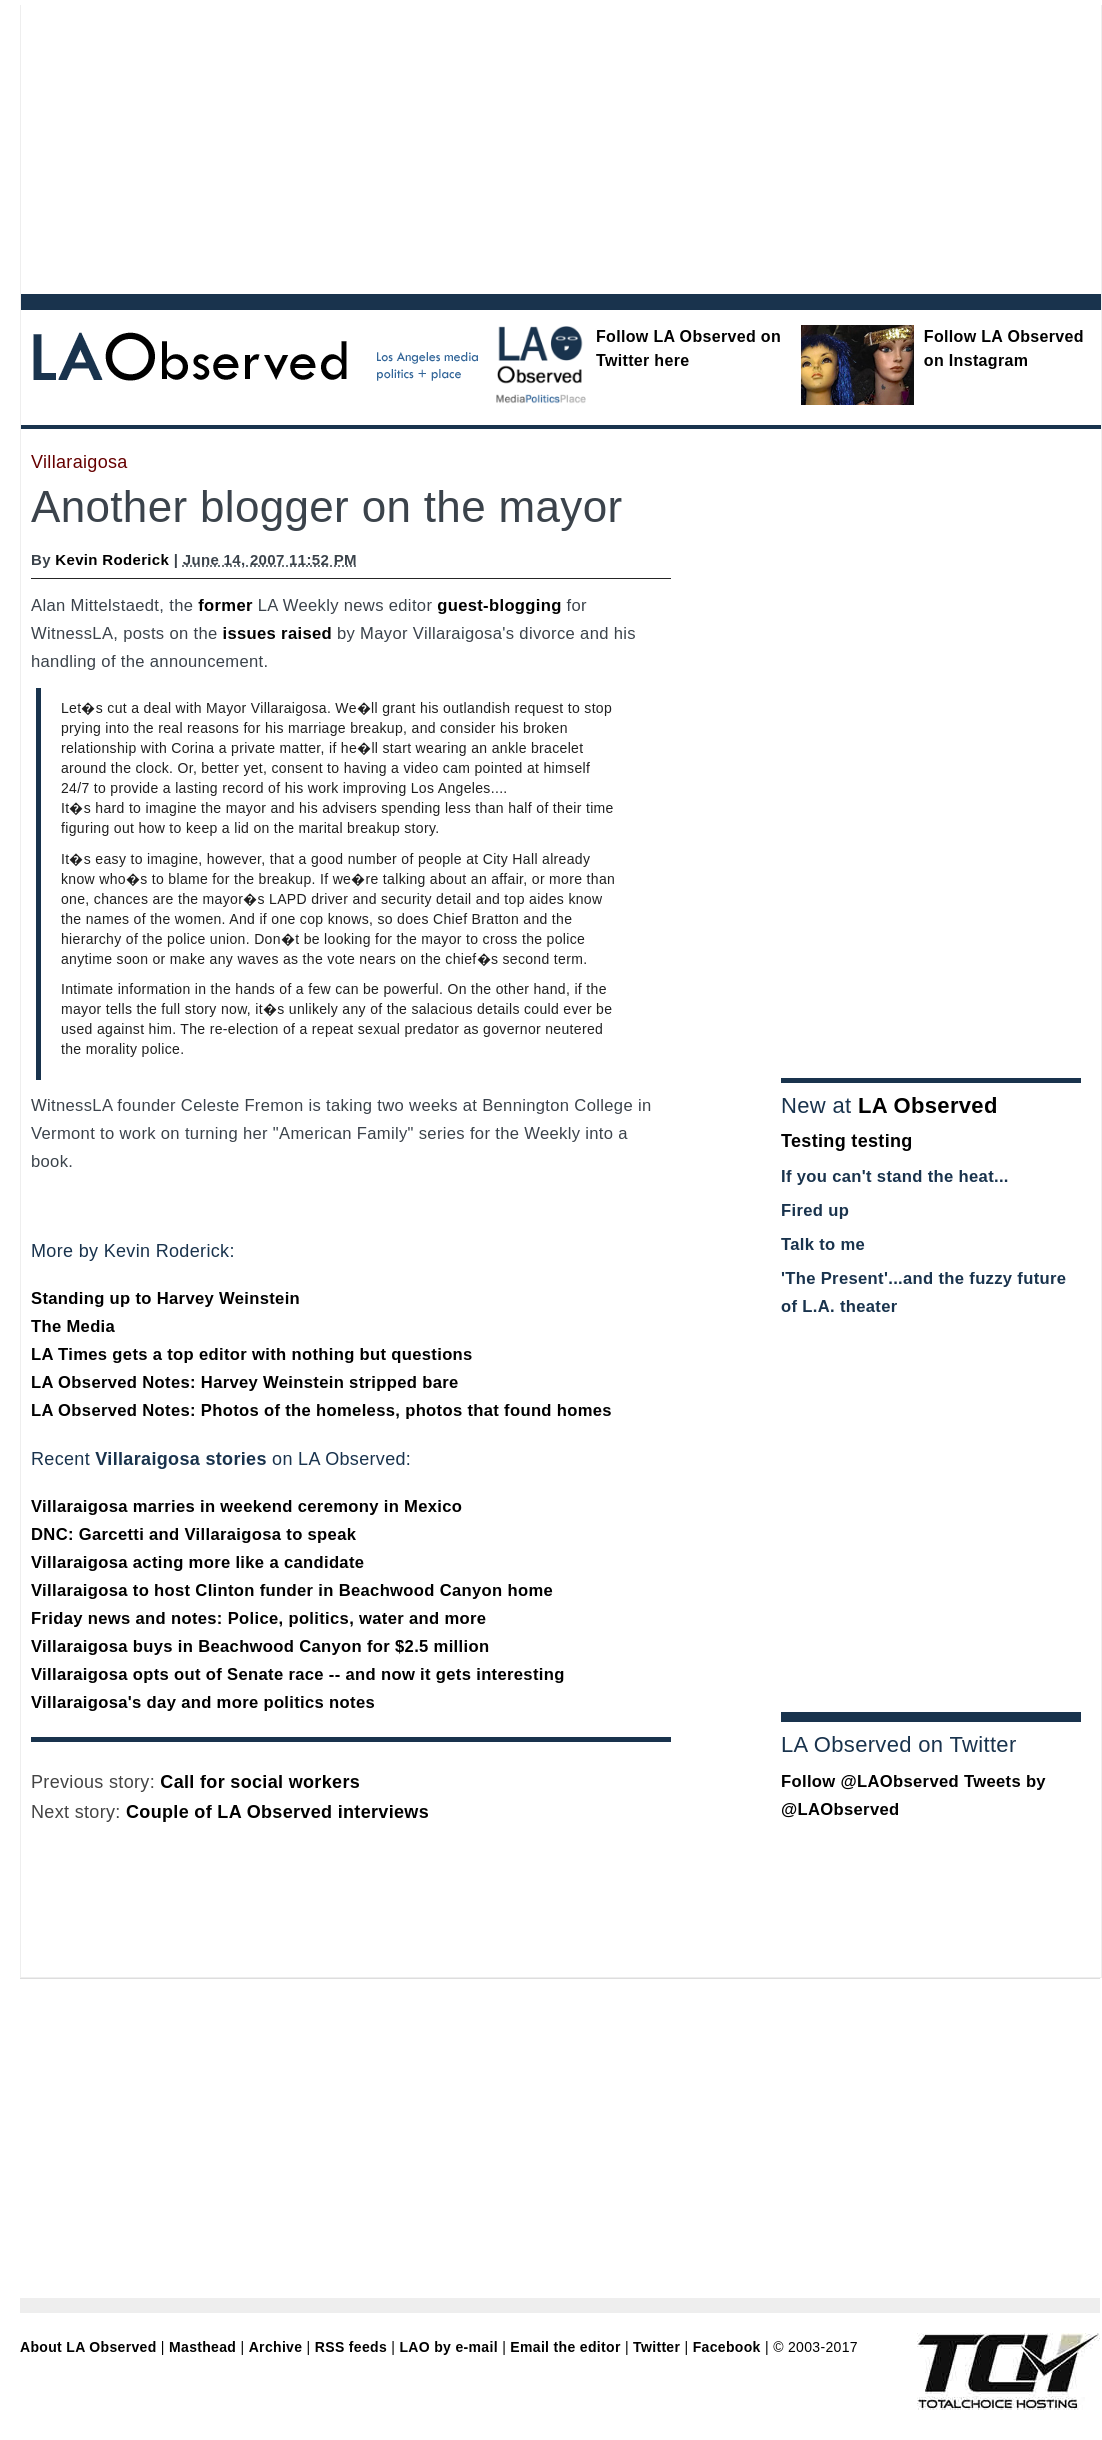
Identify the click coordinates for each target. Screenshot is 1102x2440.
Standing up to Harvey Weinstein (165, 1298)
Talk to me (823, 1244)
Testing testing (847, 1141)
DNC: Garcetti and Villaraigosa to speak (193, 1534)
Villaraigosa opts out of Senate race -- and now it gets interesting (298, 1674)
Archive (276, 2347)
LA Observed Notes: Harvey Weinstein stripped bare (245, 1382)
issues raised (277, 633)
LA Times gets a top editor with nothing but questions (252, 1354)
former (225, 605)
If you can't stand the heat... (895, 1176)
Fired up (815, 1210)
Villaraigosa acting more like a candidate (197, 1562)
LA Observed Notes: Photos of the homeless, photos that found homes (321, 1410)
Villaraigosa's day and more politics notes (203, 1702)
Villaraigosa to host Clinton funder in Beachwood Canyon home (292, 1590)
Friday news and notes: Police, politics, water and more (258, 1618)
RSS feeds (351, 2347)
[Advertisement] (315, 145)
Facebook (727, 2347)
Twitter (656, 2347)
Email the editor (565, 2347)
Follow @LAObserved (870, 1781)
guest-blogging (499, 605)
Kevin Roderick (112, 559)
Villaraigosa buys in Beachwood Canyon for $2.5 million (260, 1646)
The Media (73, 1326)
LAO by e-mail (448, 2347)
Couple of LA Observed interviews (277, 1812)
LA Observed (928, 1105)
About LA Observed (88, 2347)
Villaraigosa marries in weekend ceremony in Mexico (246, 1506)
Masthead (202, 2347)
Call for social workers (260, 1782)
